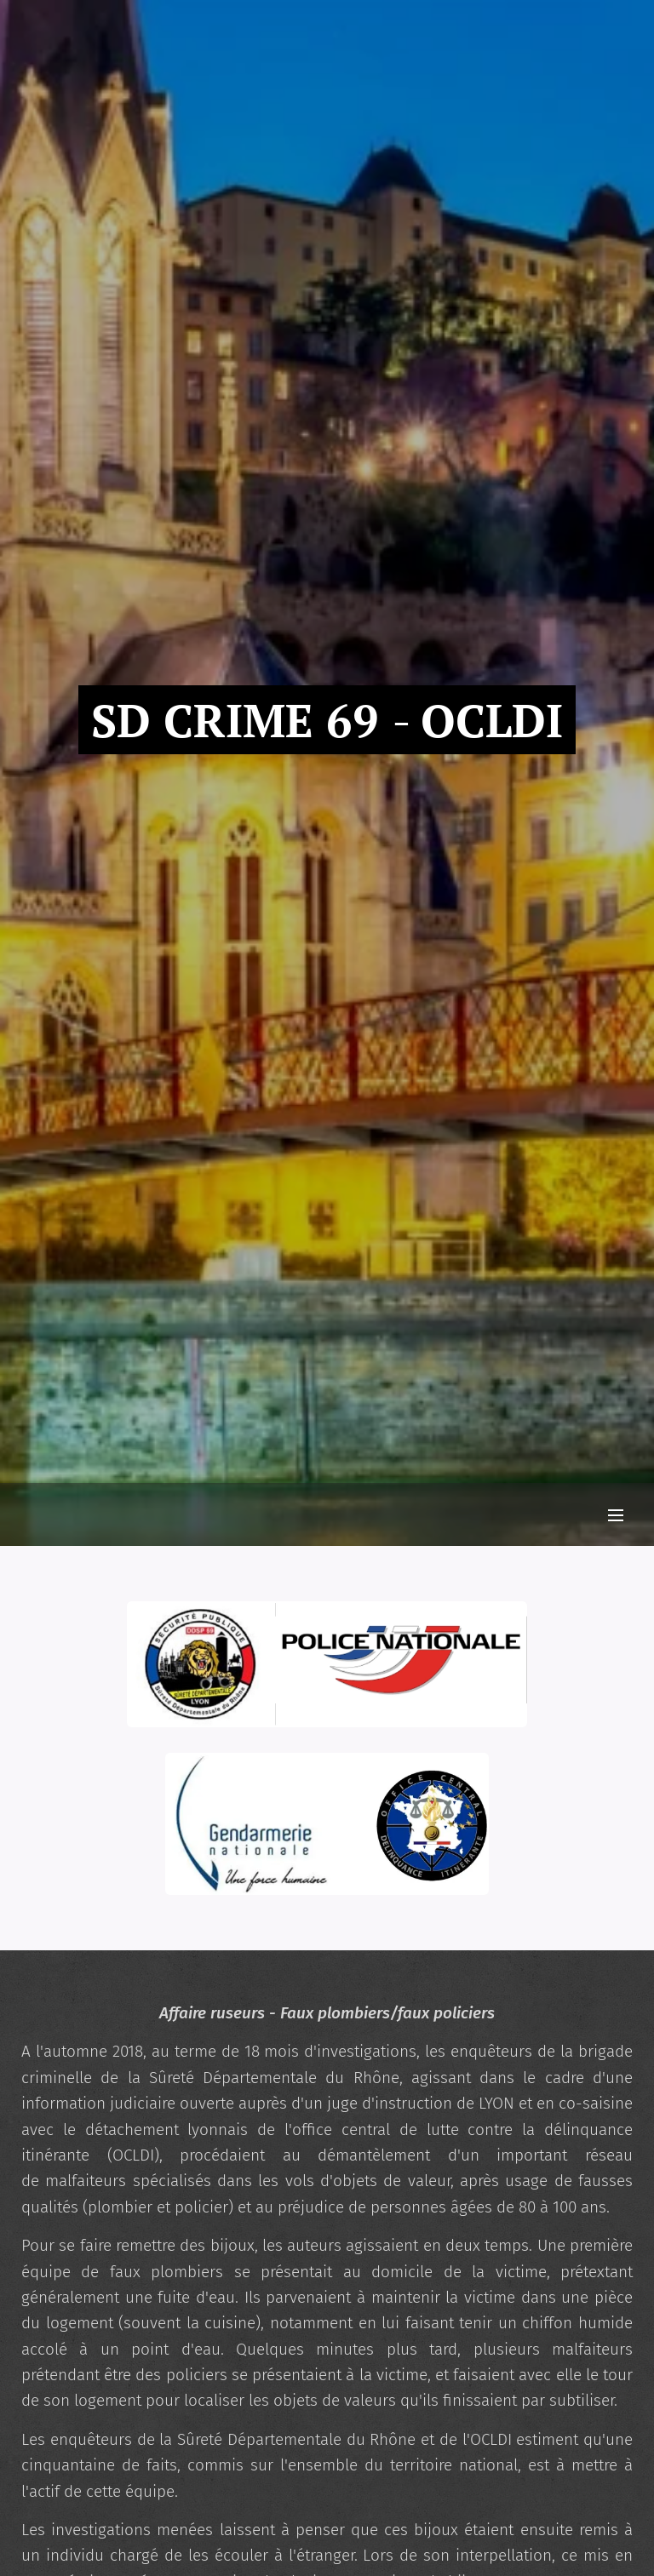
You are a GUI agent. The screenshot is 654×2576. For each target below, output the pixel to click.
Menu (615, 1515)
